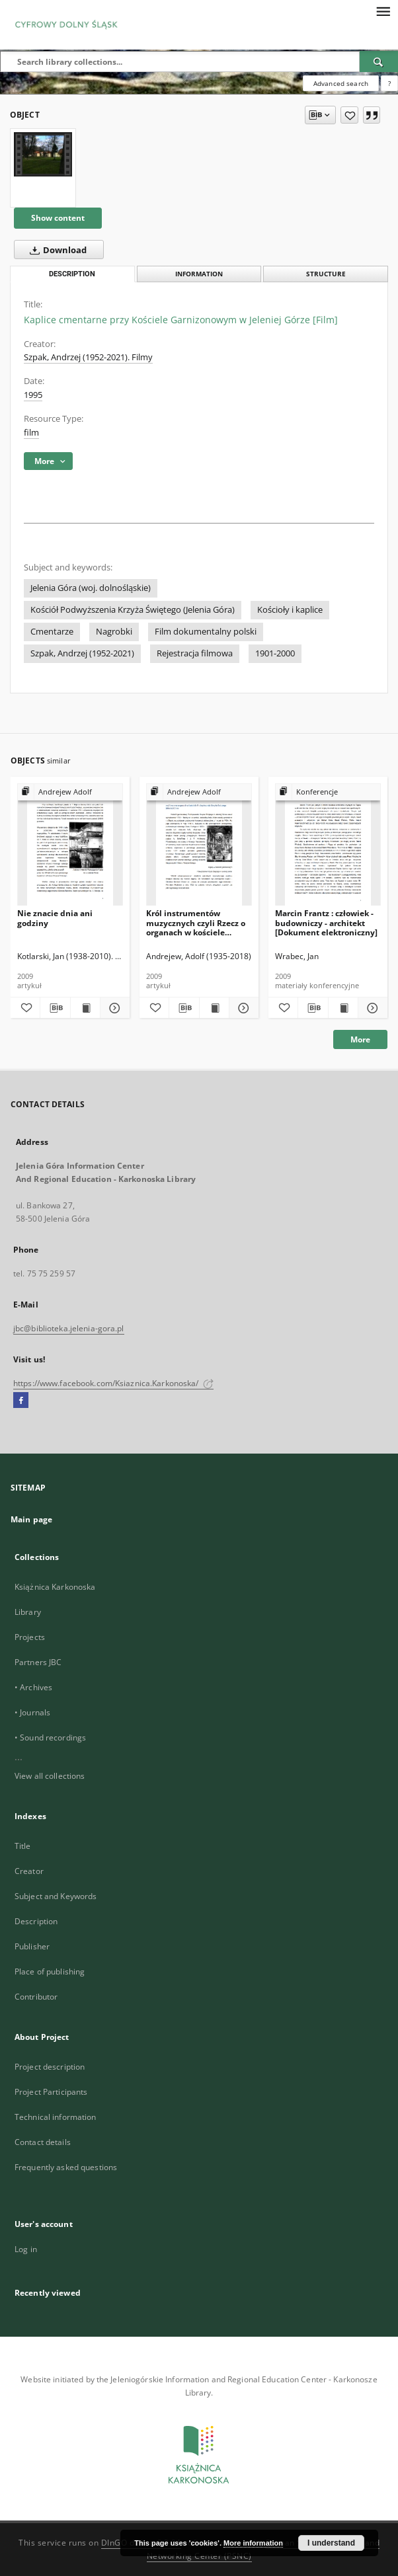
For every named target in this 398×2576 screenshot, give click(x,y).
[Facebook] (20, 1401)
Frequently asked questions (66, 2167)
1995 (33, 395)
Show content (58, 217)
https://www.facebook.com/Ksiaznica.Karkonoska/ (113, 1383)
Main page (31, 1519)
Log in (26, 2249)
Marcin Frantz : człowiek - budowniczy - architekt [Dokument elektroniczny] (326, 922)
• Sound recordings (50, 1737)
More (360, 1039)
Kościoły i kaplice (290, 609)
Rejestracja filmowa (195, 653)
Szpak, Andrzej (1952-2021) (82, 653)
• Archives (33, 1687)
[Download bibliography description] (54, 1008)
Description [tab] (72, 274)
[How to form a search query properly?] (389, 83)
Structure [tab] (326, 274)
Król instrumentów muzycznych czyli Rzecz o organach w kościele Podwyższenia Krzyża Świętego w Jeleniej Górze (196, 922)
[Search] (379, 61)
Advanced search (340, 83)
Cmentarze (51, 631)
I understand (331, 2543)
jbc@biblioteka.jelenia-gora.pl (68, 1328)
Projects (30, 1637)
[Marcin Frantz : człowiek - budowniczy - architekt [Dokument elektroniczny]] (328, 845)
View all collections (50, 1775)
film (31, 432)
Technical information (56, 2117)
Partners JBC (38, 1662)
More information (253, 2543)
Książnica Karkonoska (55, 1586)
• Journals (32, 1712)
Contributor (36, 1996)
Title (23, 1846)
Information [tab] (199, 274)
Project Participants (51, 2091)
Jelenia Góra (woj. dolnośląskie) (90, 588)
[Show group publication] (70, 792)
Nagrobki (114, 631)
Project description (50, 2066)
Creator (29, 1871)
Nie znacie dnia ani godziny (55, 918)
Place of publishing (50, 1971)
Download (55, 250)
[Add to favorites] (349, 115)
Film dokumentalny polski (206, 631)
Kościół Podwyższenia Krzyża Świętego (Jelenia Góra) (132, 609)
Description (36, 1921)
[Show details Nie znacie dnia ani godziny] (113, 1008)
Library (28, 1612)
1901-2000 (275, 653)
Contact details (43, 2142)
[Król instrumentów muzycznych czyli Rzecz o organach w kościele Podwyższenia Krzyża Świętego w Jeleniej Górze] (199, 845)
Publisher (32, 1946)
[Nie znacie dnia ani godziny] (70, 845)
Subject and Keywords (56, 1896)
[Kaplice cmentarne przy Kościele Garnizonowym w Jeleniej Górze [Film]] (43, 154)
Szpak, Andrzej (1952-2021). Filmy (88, 357)
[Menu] (383, 10)
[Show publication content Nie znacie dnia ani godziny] (85, 1008)
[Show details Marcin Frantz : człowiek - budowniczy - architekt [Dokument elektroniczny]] (370, 1008)
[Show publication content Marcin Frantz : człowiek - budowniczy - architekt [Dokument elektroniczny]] (343, 1008)
